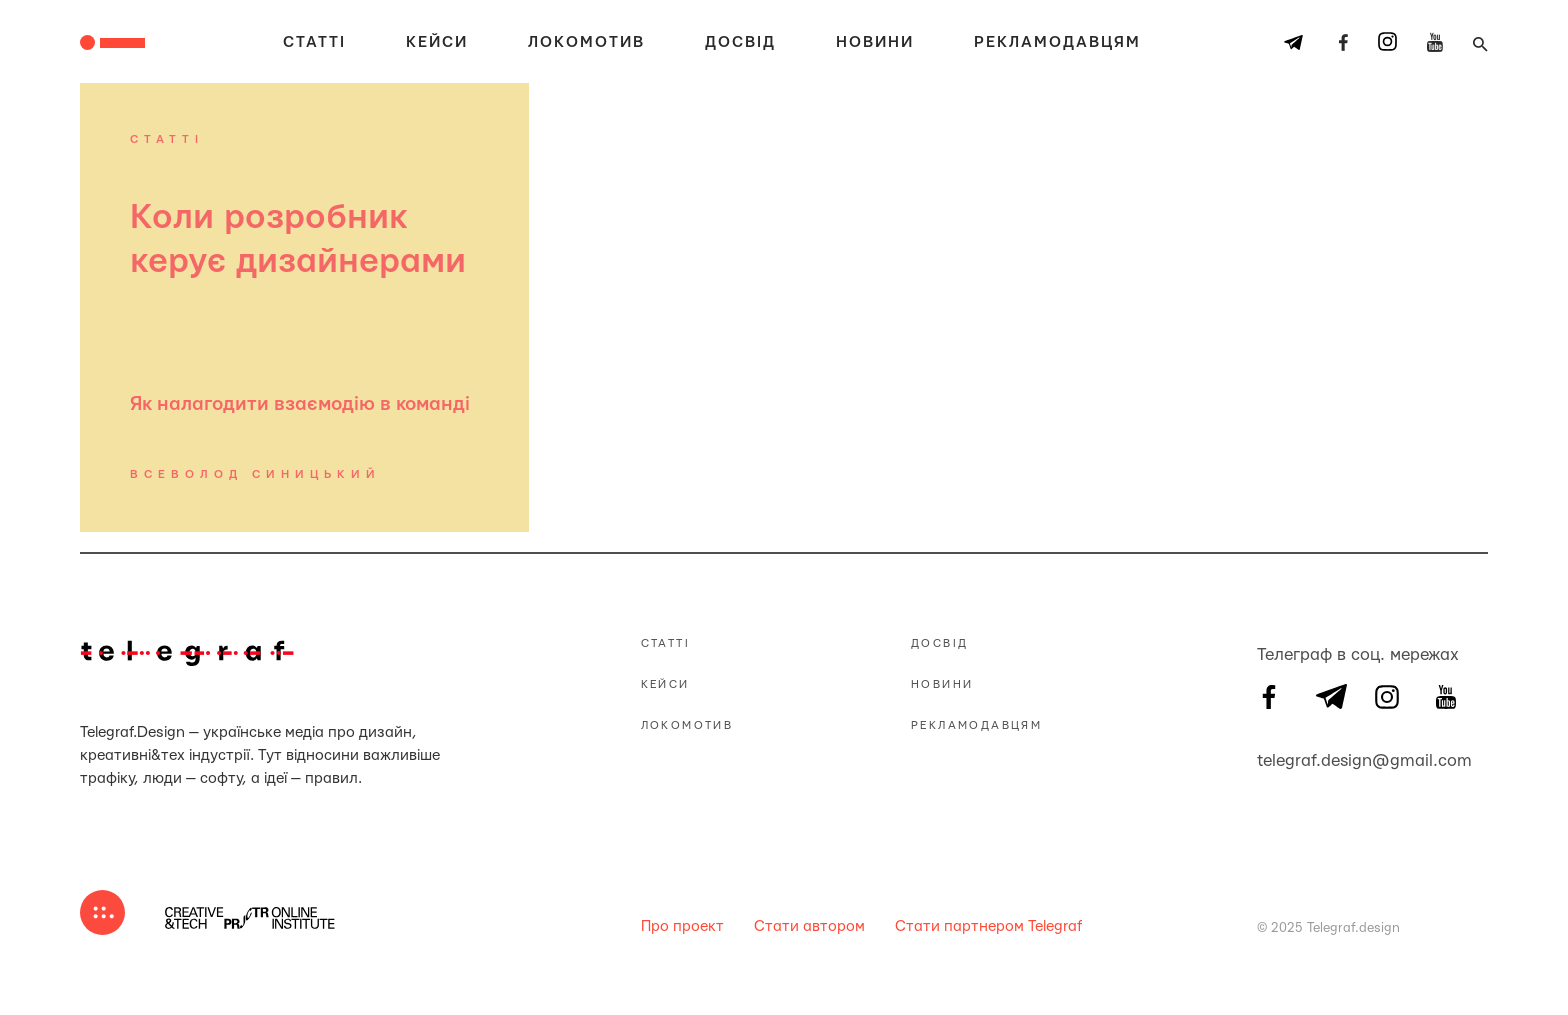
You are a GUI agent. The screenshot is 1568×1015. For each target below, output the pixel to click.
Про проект (682, 926)
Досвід (740, 42)
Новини (875, 42)
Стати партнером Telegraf (988, 926)
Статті (314, 42)
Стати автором (809, 926)
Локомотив (586, 42)
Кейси (437, 42)
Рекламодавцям (1057, 42)
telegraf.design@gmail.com (1269, 758)
